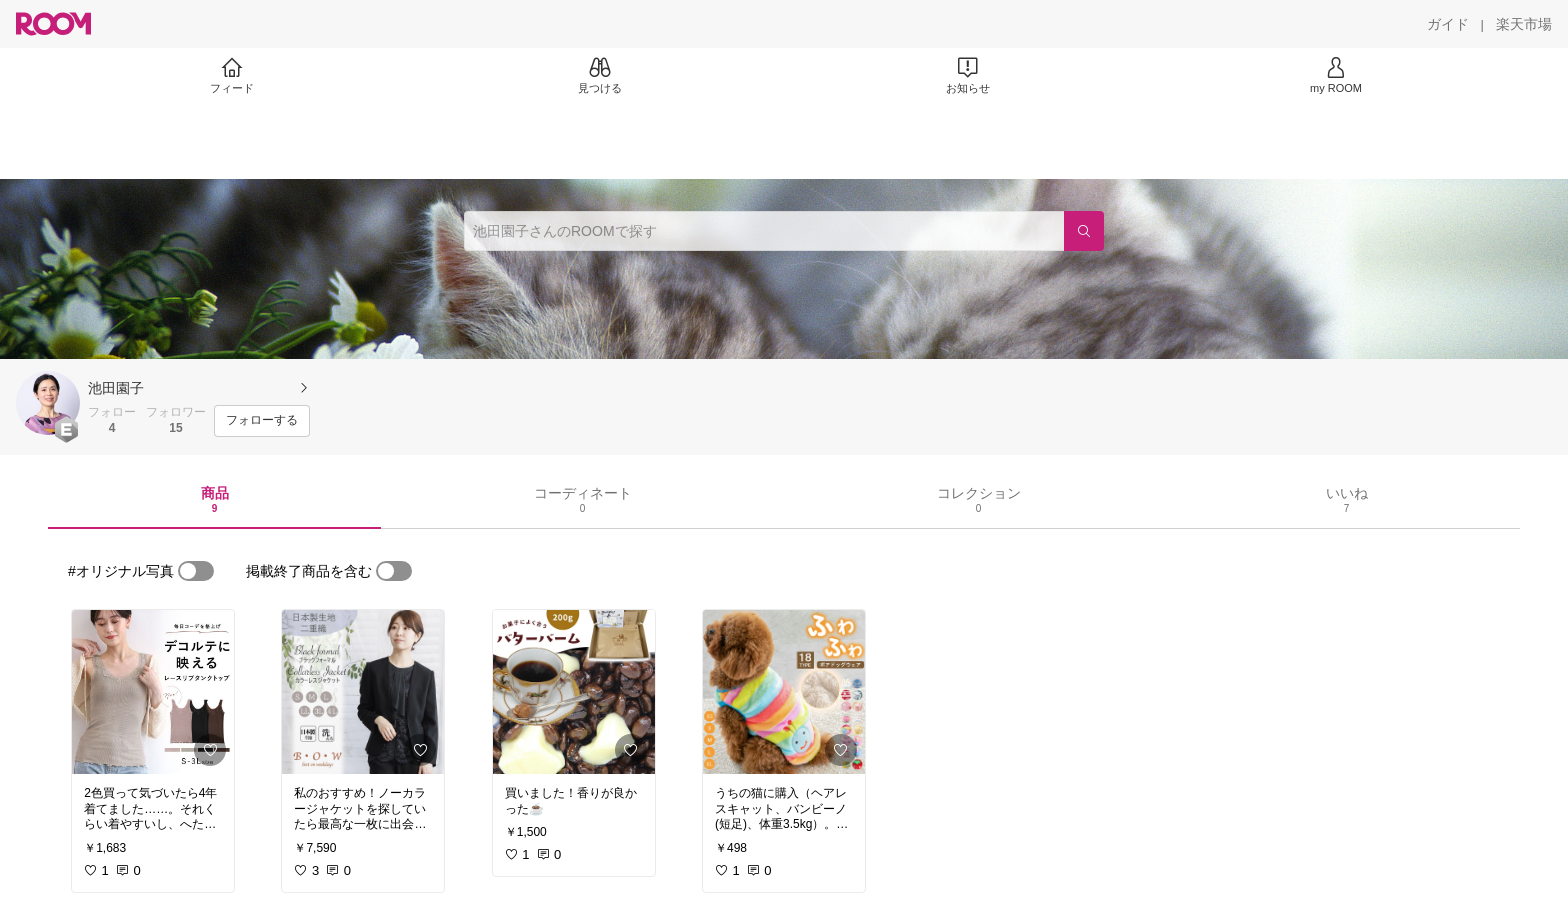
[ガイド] (1448, 24)
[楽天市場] (1524, 24)
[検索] (1084, 231)
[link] (153, 692)
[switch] (196, 571)
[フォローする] (262, 421)
